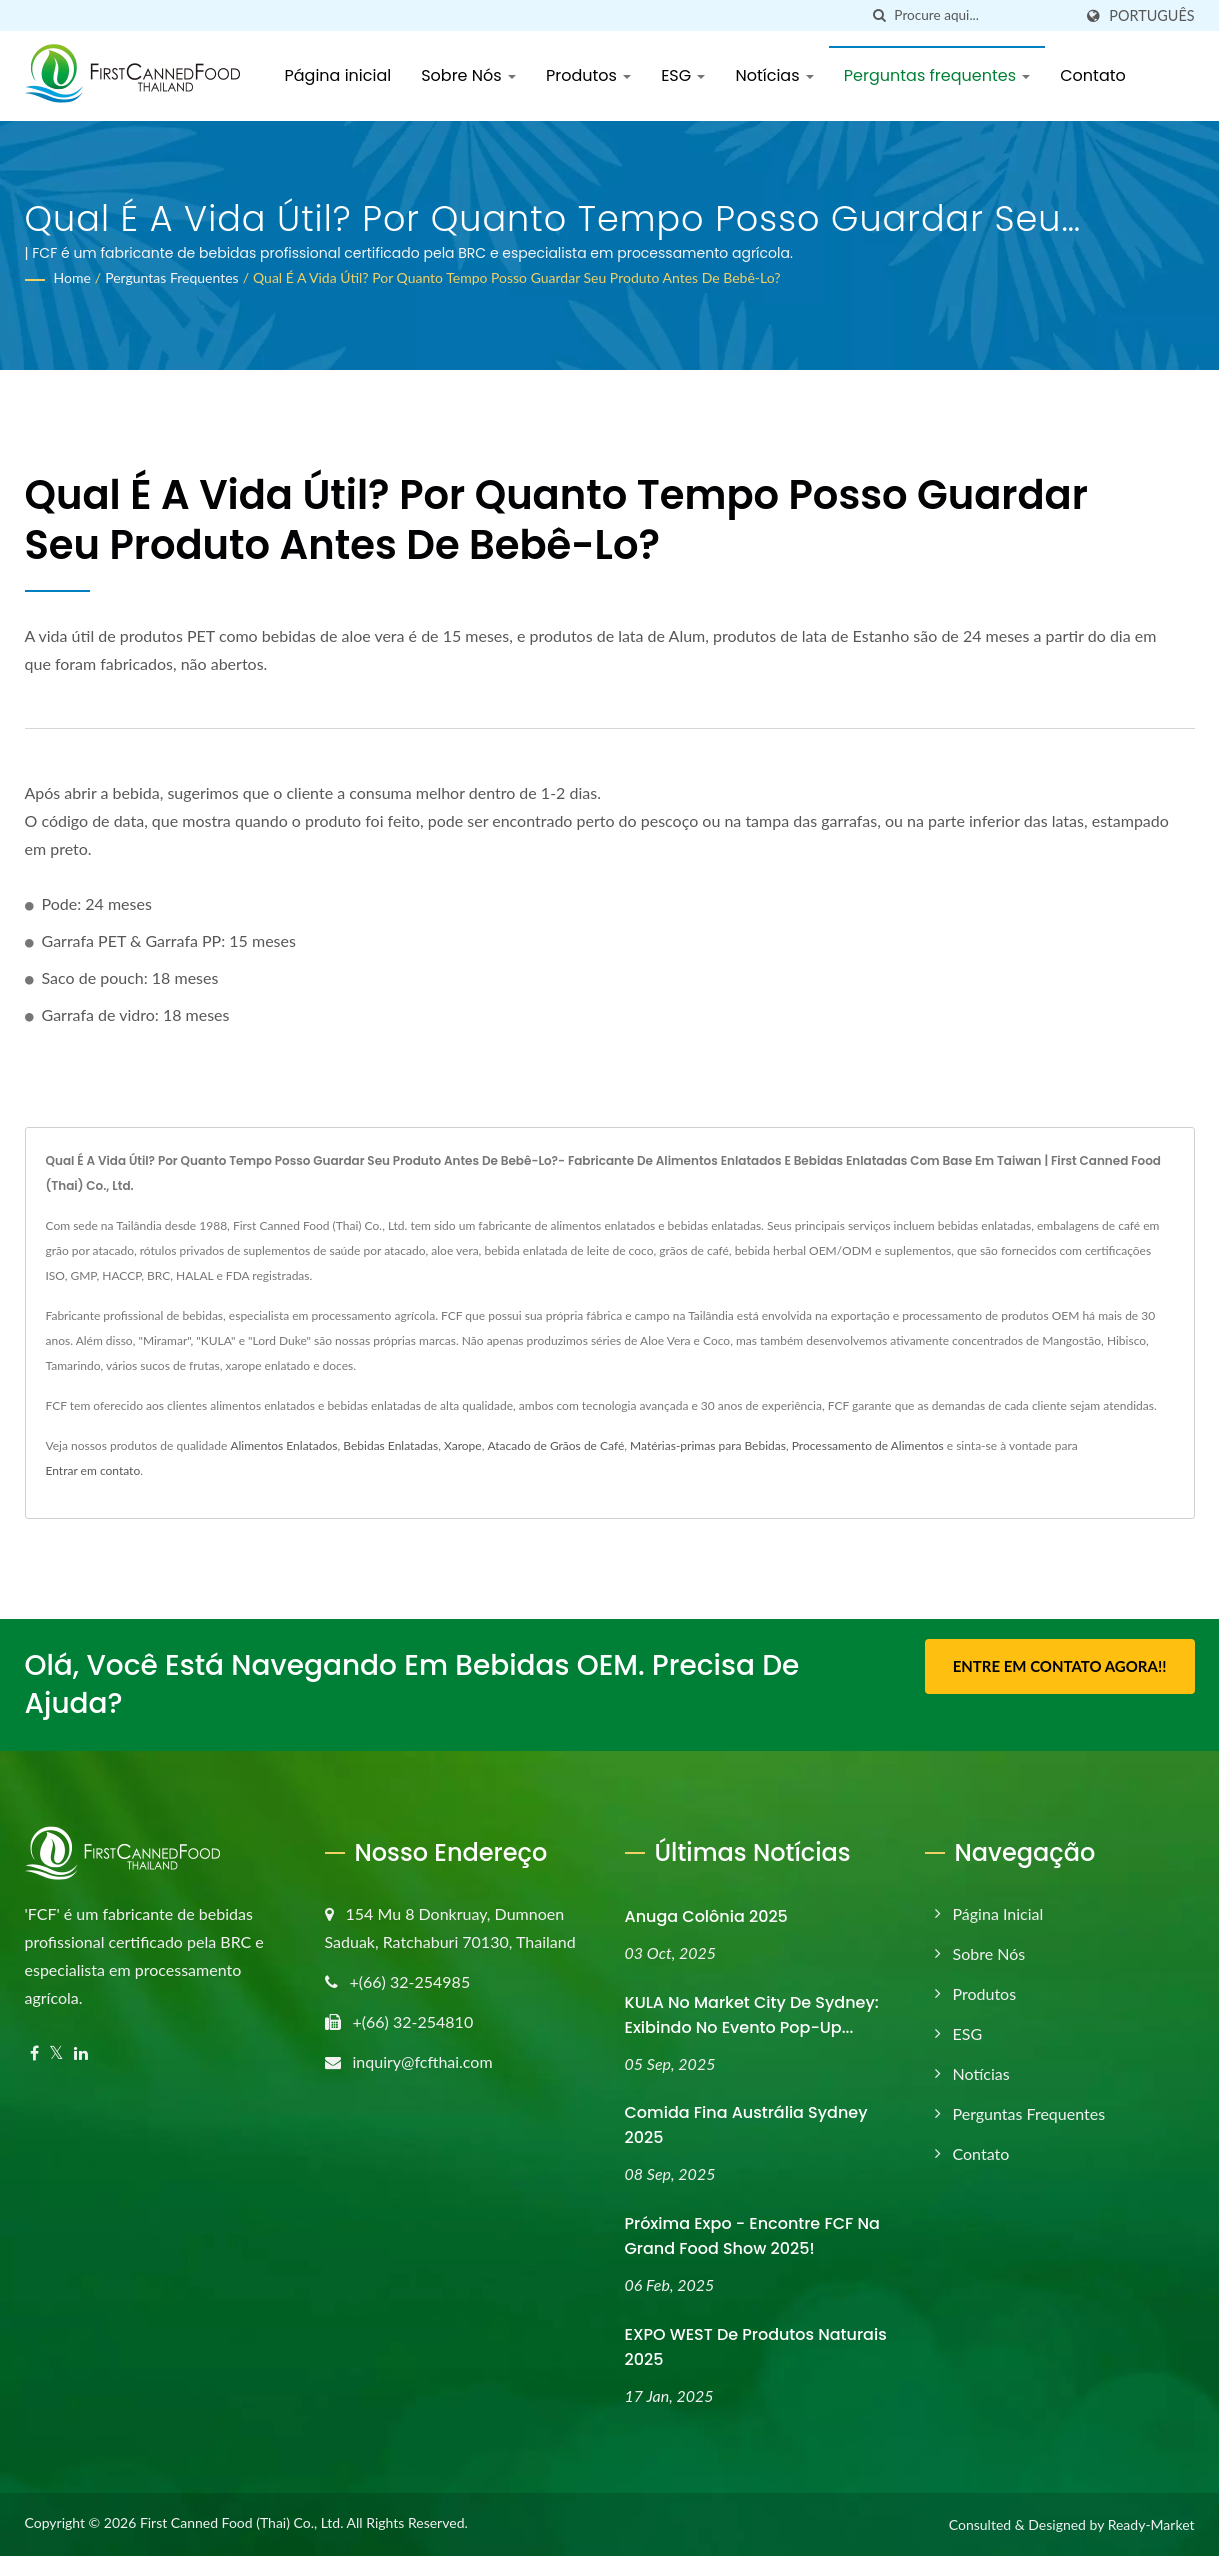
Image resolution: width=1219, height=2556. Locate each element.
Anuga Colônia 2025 (706, 1916)
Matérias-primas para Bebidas (708, 1445)
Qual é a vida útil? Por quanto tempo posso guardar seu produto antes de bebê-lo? (517, 277)
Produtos (588, 75)
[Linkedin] (81, 2053)
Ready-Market (1151, 2524)
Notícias (774, 75)
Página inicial (338, 75)
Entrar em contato (93, 1470)
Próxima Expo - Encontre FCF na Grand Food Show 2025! (752, 2236)
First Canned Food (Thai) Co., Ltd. (242, 2522)
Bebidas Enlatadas (390, 1445)
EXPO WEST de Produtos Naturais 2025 (756, 2347)
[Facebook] (34, 2053)
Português (1151, 16)
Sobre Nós (468, 75)
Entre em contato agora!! (1060, 1666)
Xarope (463, 1445)
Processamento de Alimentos (868, 1445)
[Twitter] (56, 2053)
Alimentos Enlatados (283, 1445)
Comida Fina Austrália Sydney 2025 (746, 2125)
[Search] (983, 15)
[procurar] (879, 15)
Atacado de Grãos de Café (555, 1445)
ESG (683, 75)
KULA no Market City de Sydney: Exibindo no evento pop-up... (752, 2015)
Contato (1093, 75)
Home (72, 277)
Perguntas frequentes (937, 75)
